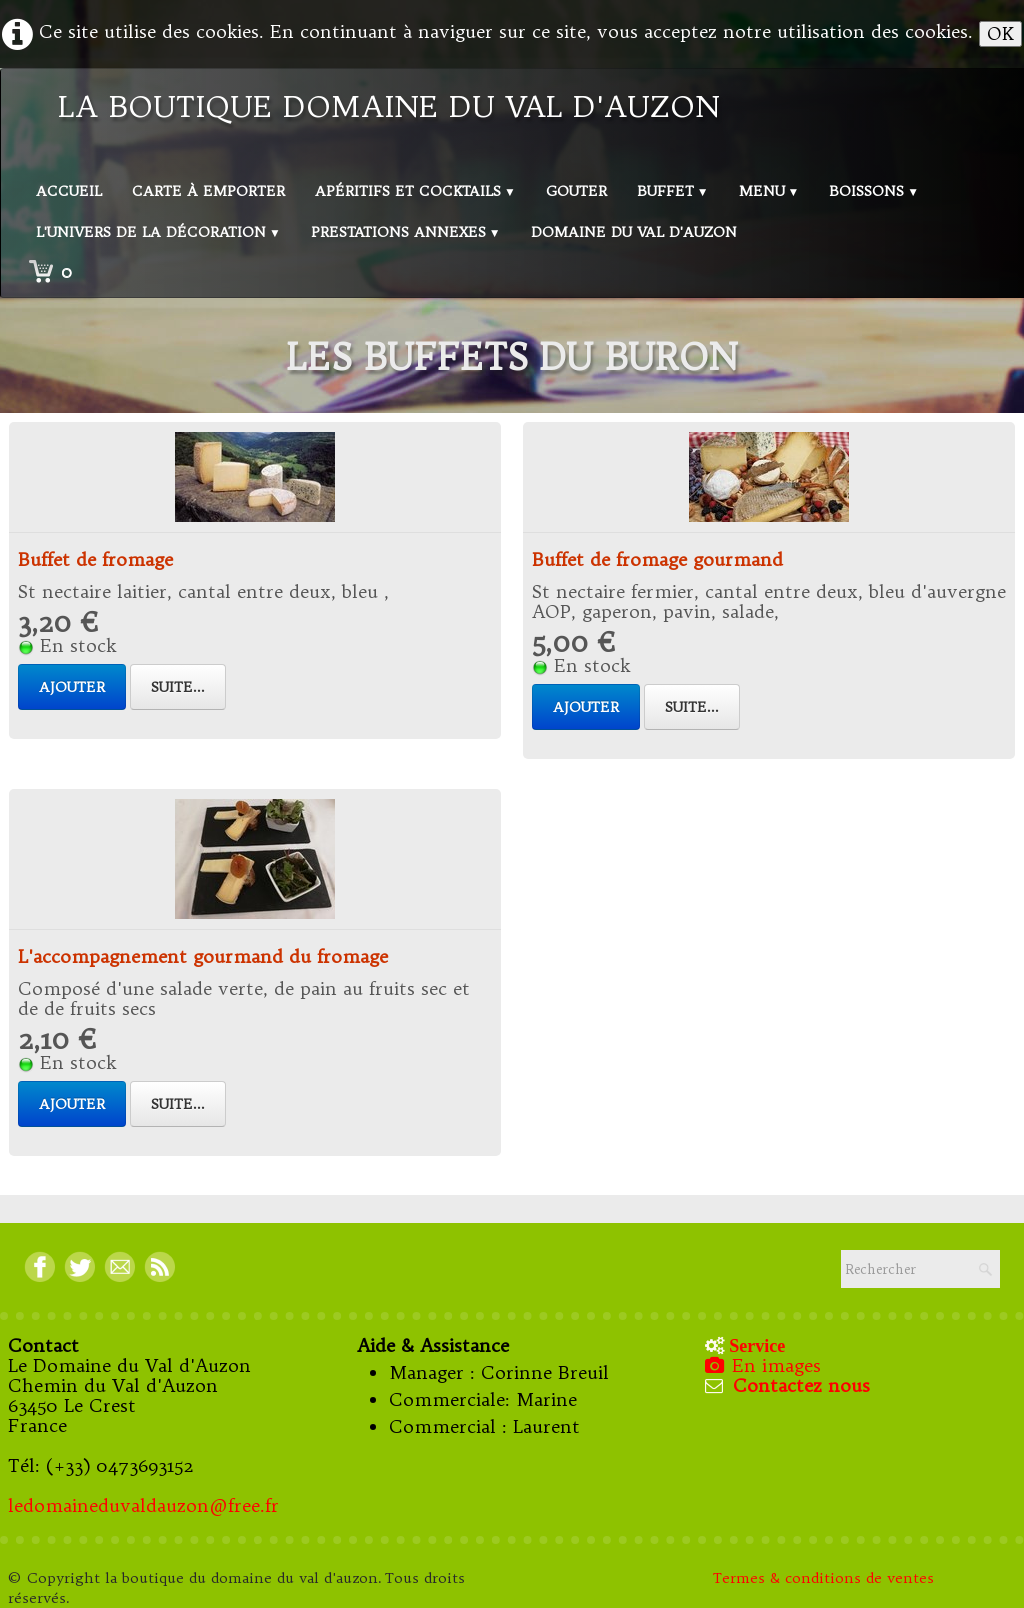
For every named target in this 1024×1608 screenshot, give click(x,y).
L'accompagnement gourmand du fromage (203, 956)
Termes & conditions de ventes (826, 1578)
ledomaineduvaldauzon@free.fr (143, 1505)
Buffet (673, 191)
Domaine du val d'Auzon (634, 232)
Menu (769, 191)
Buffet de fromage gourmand (657, 559)
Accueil (69, 191)
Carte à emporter (208, 191)
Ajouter (72, 687)
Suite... (178, 687)
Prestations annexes (406, 232)
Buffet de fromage (95, 559)
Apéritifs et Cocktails (415, 191)
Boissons (874, 191)
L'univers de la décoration (158, 232)
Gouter (576, 191)
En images (765, 1365)
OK (1000, 33)
